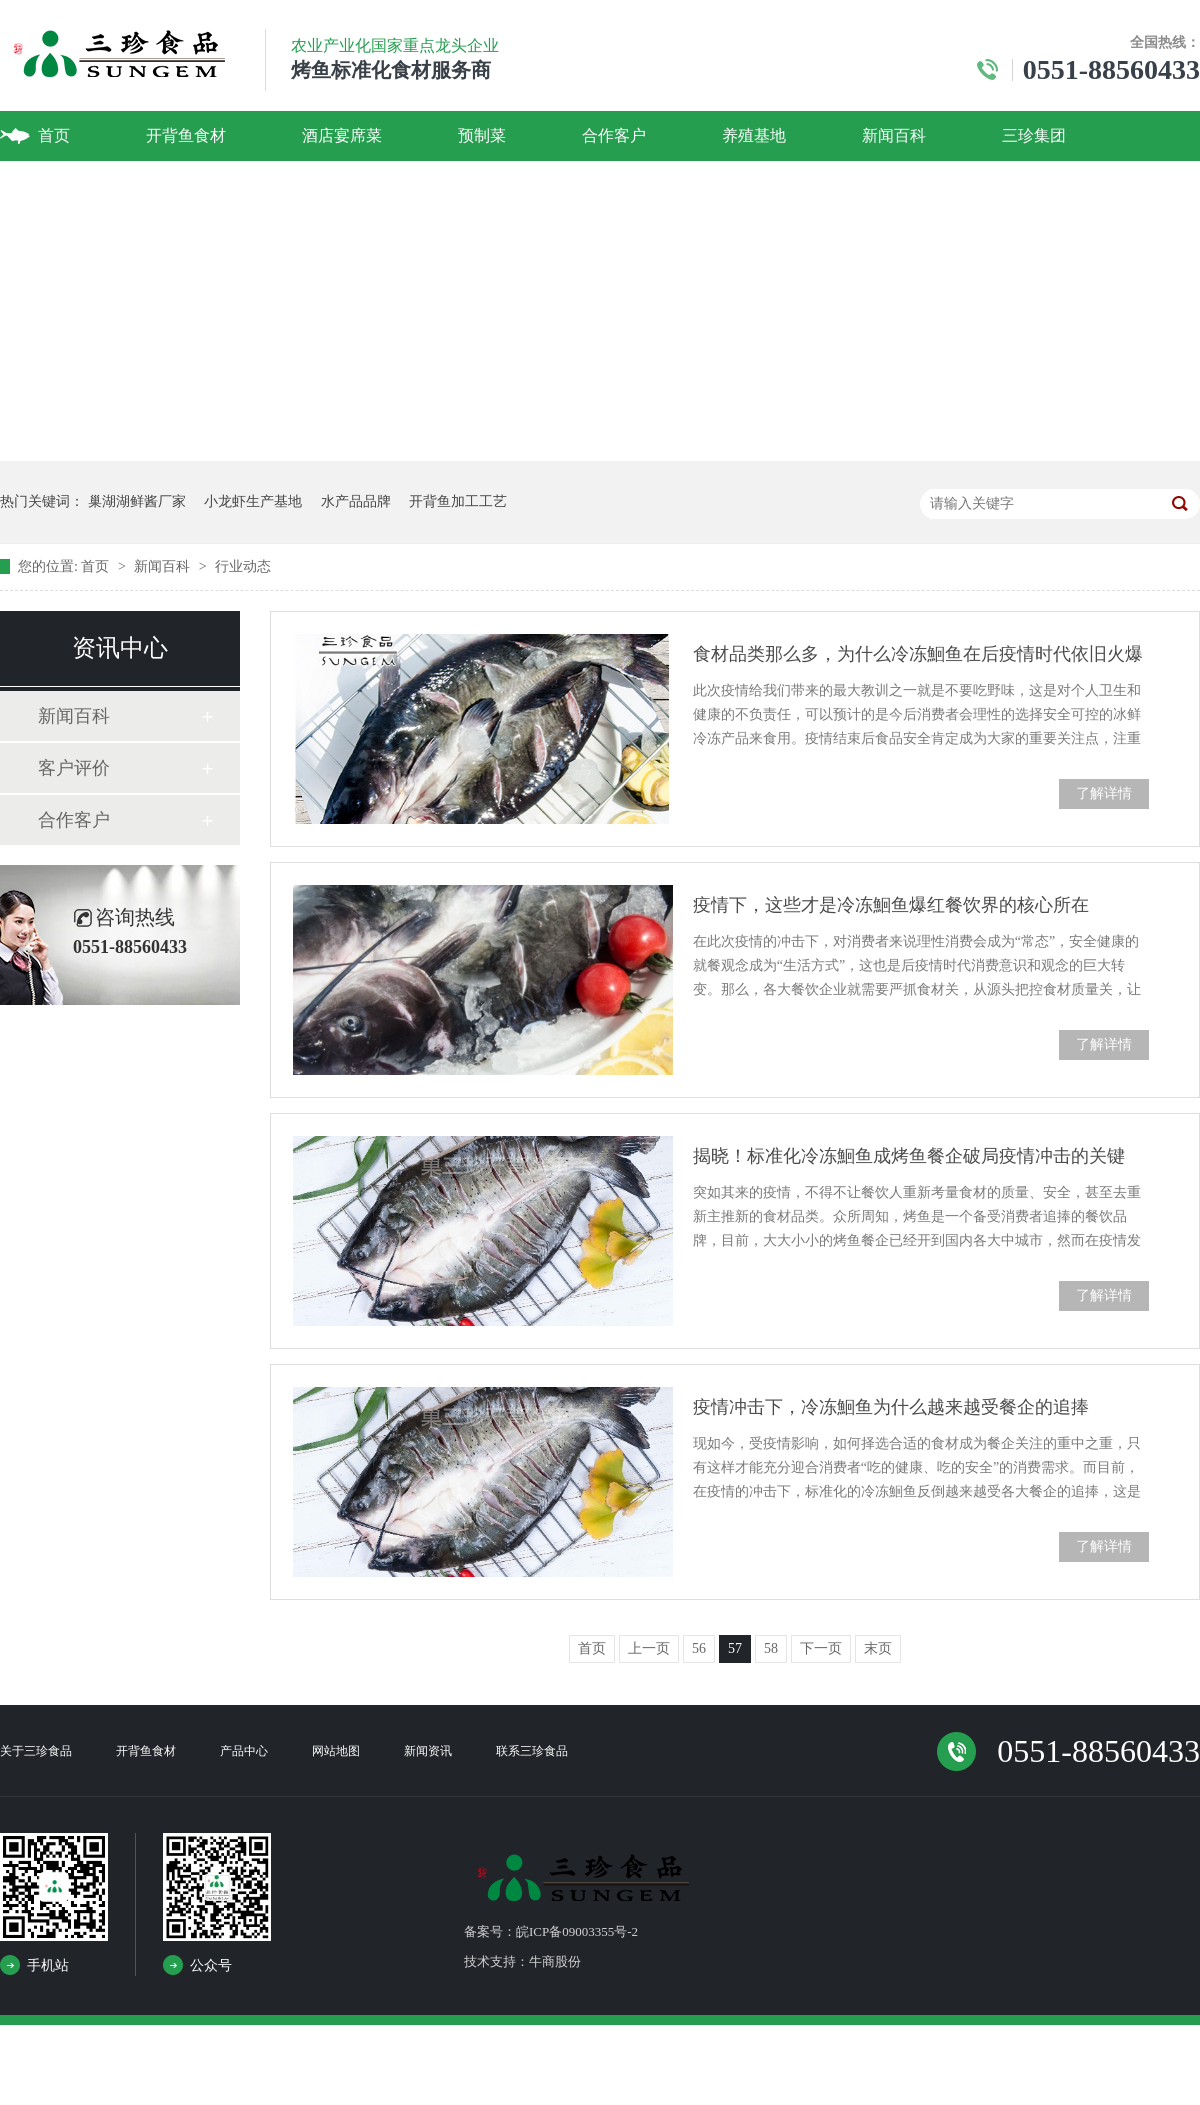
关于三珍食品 (36, 1751)
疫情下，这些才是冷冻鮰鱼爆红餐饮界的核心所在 (891, 905)
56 (699, 1648)
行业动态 (243, 566)
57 (735, 1648)
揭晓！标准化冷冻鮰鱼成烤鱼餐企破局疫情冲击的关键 (909, 1156)
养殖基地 (754, 135)
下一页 (821, 1648)
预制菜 (482, 135)
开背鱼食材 (186, 135)
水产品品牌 (356, 501)
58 (771, 1648)
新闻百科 (894, 135)
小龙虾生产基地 (253, 501)
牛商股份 (555, 1961)
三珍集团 (1034, 135)
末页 (878, 1648)
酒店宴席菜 (342, 135)
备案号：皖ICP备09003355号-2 (551, 1931)
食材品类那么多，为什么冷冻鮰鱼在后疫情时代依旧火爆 (918, 654)
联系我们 (70, 185)
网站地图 (336, 1751)
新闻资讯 (428, 1751)
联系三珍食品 (532, 1751)
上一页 (649, 1648)
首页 (54, 135)
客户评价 (74, 768)
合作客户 (614, 135)
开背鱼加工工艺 (458, 501)
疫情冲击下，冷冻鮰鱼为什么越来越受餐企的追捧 (891, 1407)
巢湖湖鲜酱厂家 (137, 501)
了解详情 (1104, 793)
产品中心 (244, 1751)
